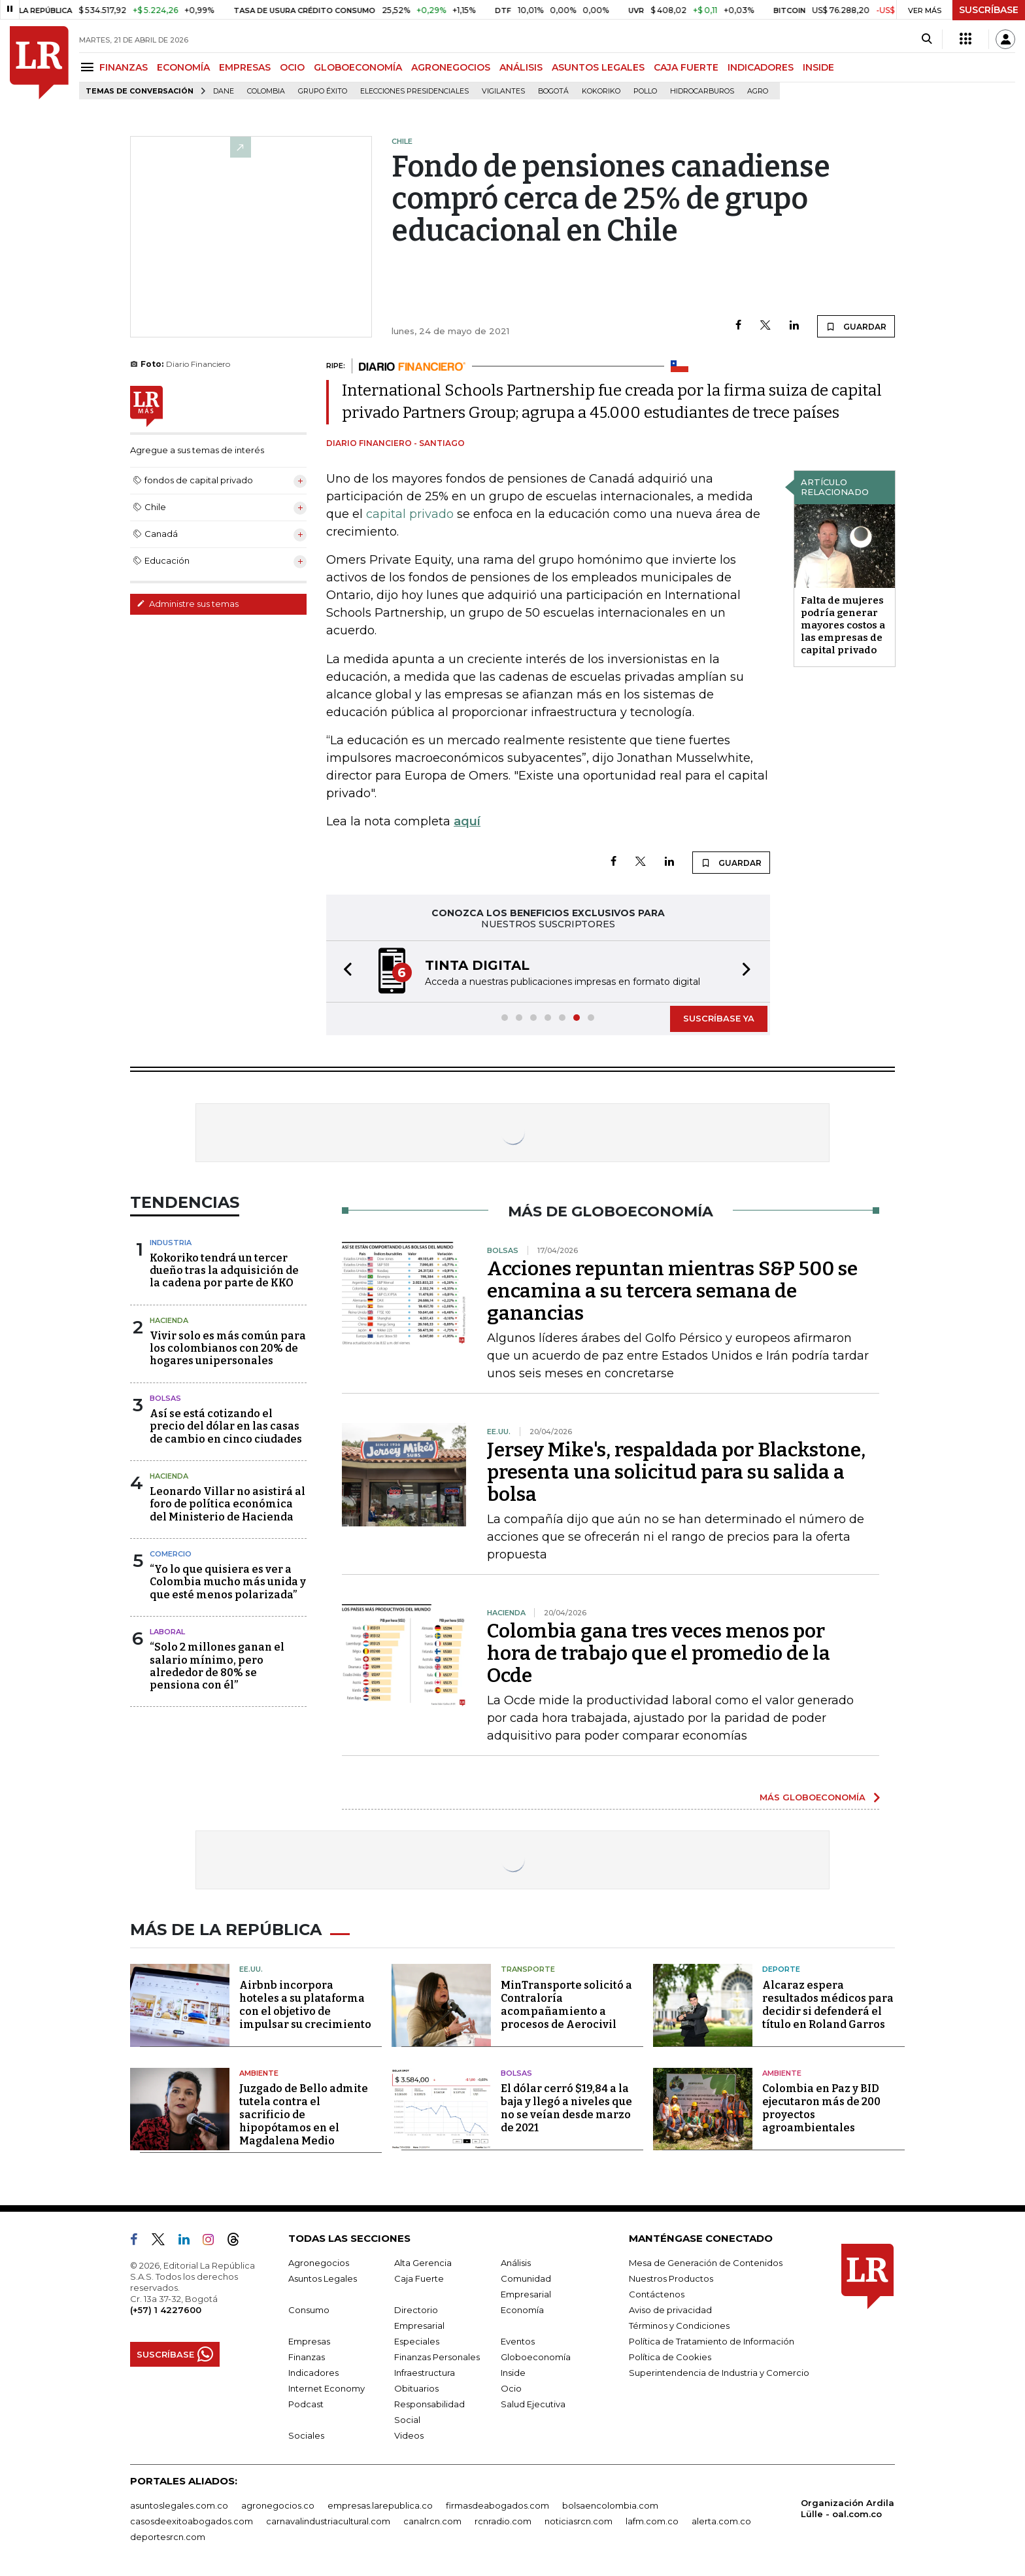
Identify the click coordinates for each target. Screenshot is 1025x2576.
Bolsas (165, 1398)
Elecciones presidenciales (414, 91)
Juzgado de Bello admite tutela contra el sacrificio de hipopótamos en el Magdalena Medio (303, 2114)
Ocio (511, 2388)
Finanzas (306, 2357)
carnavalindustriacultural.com (328, 2521)
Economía (522, 2310)
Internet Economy (326, 2388)
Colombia (266, 91)
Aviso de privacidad (670, 2310)
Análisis (516, 2263)
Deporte (781, 1969)
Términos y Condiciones (679, 2325)
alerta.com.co (721, 2521)
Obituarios (416, 2388)
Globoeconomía (536, 2357)
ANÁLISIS (521, 67)
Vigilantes (503, 91)
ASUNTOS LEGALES (598, 67)
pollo (645, 91)
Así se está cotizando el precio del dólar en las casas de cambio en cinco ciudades (226, 1426)
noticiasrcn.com (579, 2521)
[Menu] (89, 67)
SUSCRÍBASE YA (718, 1018)
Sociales (306, 2435)
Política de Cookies (670, 2357)
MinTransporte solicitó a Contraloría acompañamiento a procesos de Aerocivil (566, 2005)
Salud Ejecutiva (533, 2404)
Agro (757, 91)
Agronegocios (318, 2263)
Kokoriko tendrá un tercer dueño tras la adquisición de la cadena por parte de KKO (224, 1270)
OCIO (292, 67)
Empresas (309, 2341)
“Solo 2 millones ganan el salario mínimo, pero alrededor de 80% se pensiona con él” (217, 1666)
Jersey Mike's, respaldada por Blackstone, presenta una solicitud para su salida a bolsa (676, 1472)
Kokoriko (601, 91)
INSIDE (818, 67)
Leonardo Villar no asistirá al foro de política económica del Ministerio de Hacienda (227, 1503)
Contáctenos (656, 2294)
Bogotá (553, 91)
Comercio (171, 1553)
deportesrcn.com (167, 2537)
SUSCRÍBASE (988, 10)
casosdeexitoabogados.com (191, 2521)
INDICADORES (761, 67)
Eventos (518, 2341)
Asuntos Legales (322, 2278)
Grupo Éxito (322, 91)
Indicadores (313, 2372)
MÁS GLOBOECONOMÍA (812, 1797)
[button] (343, 971)
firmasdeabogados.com (497, 2505)
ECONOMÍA (183, 67)
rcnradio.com (503, 2521)
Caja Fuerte (419, 2278)
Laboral (167, 1631)
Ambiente (258, 2073)
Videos (409, 2435)
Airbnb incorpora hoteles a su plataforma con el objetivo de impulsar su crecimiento (305, 2005)
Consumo (308, 2310)
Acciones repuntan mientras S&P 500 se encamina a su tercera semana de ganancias (672, 1291)
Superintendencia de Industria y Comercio (719, 2372)
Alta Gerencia (423, 2263)
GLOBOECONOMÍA (358, 67)
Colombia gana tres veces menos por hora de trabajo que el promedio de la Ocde (658, 1653)
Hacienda (169, 1320)
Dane (223, 91)
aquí (467, 821)
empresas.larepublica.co (380, 2505)
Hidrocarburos (702, 91)
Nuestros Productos (671, 2278)
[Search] (926, 39)
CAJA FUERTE (686, 67)
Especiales (416, 2341)
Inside (513, 2372)
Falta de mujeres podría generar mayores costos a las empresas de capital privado (843, 625)
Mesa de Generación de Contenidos (705, 2263)
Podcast (306, 2404)
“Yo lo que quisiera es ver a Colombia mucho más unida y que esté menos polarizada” (228, 1581)
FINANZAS (123, 67)
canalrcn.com (432, 2521)
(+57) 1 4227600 (165, 2310)
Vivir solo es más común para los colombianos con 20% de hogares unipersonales (228, 1348)
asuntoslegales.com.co (179, 2505)
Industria (171, 1242)
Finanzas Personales (437, 2357)
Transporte (528, 1969)
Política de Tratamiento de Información (711, 2341)
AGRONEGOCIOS (450, 67)
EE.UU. (251, 1969)
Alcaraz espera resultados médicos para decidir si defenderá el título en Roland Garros (828, 2005)
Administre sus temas (188, 603)
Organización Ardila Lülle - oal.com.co (847, 2508)
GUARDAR (856, 326)
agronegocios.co (277, 2505)
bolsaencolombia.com (610, 2505)
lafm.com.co (652, 2521)
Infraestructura (424, 2372)
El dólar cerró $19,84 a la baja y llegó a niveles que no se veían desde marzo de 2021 (566, 2108)
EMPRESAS (245, 67)
